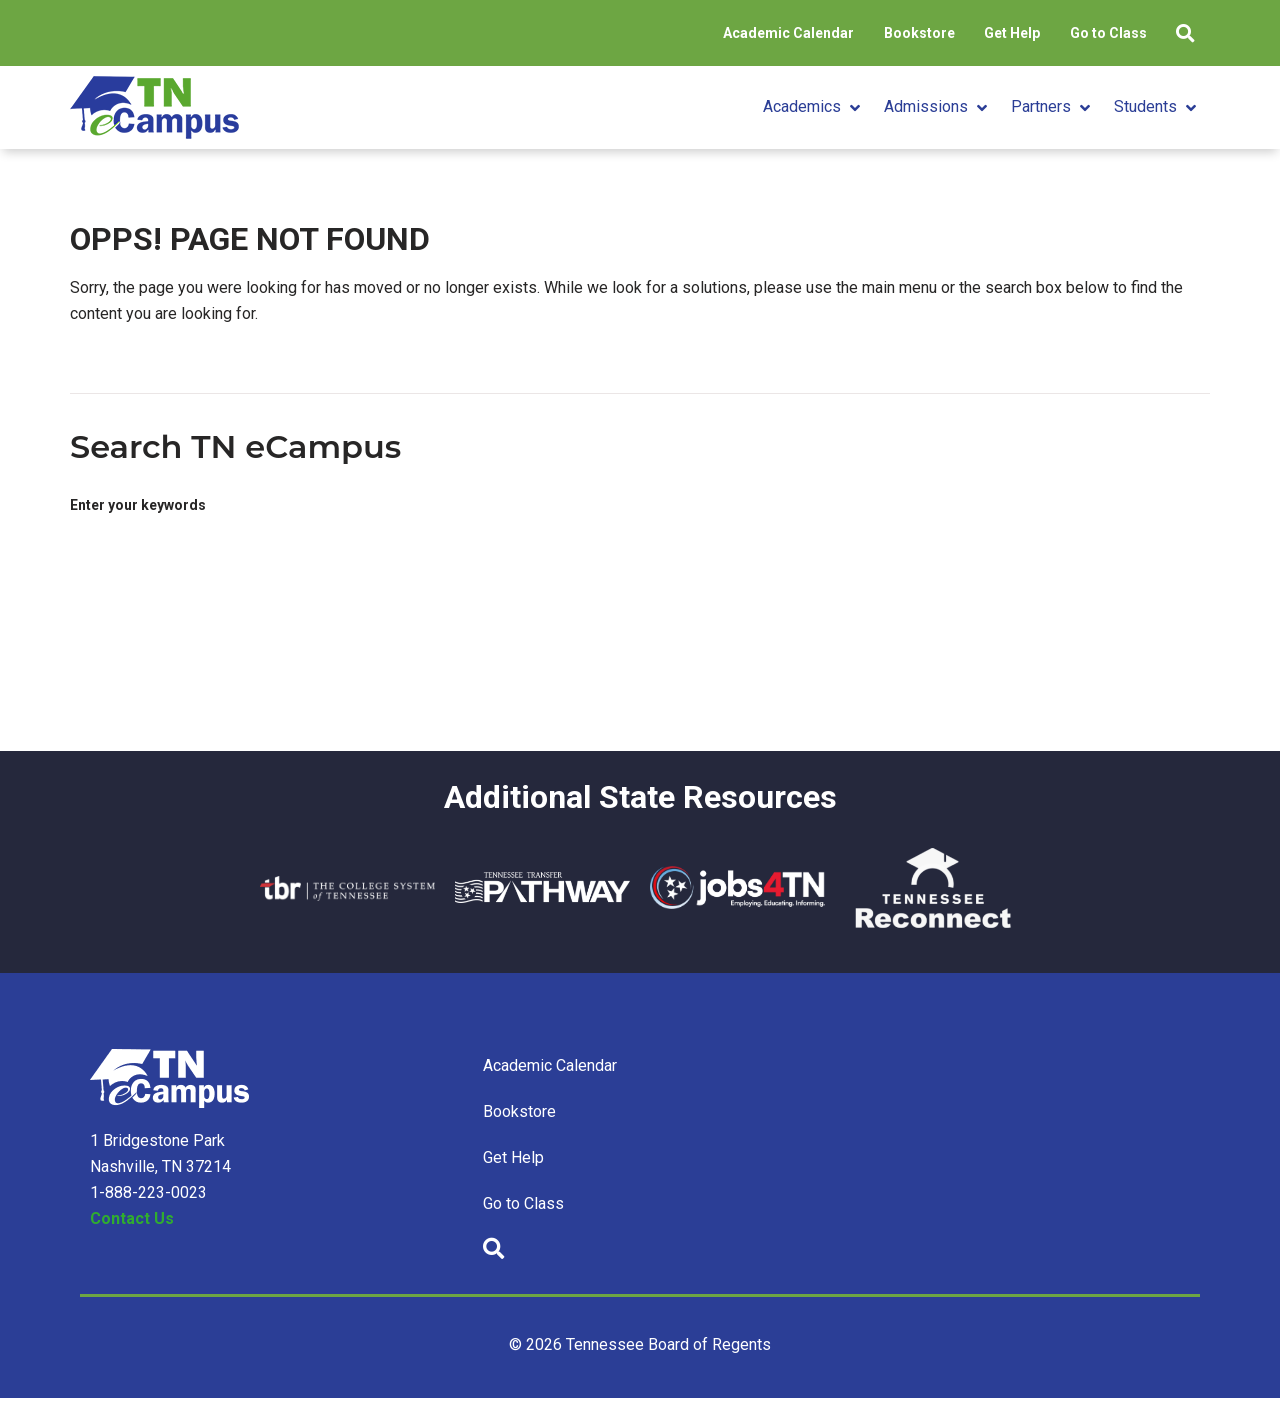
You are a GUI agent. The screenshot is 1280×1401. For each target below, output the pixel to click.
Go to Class (1092, 33)
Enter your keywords (138, 506)
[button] (813, 107)
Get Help (986, 33)
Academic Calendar (741, 33)
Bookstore (882, 33)
